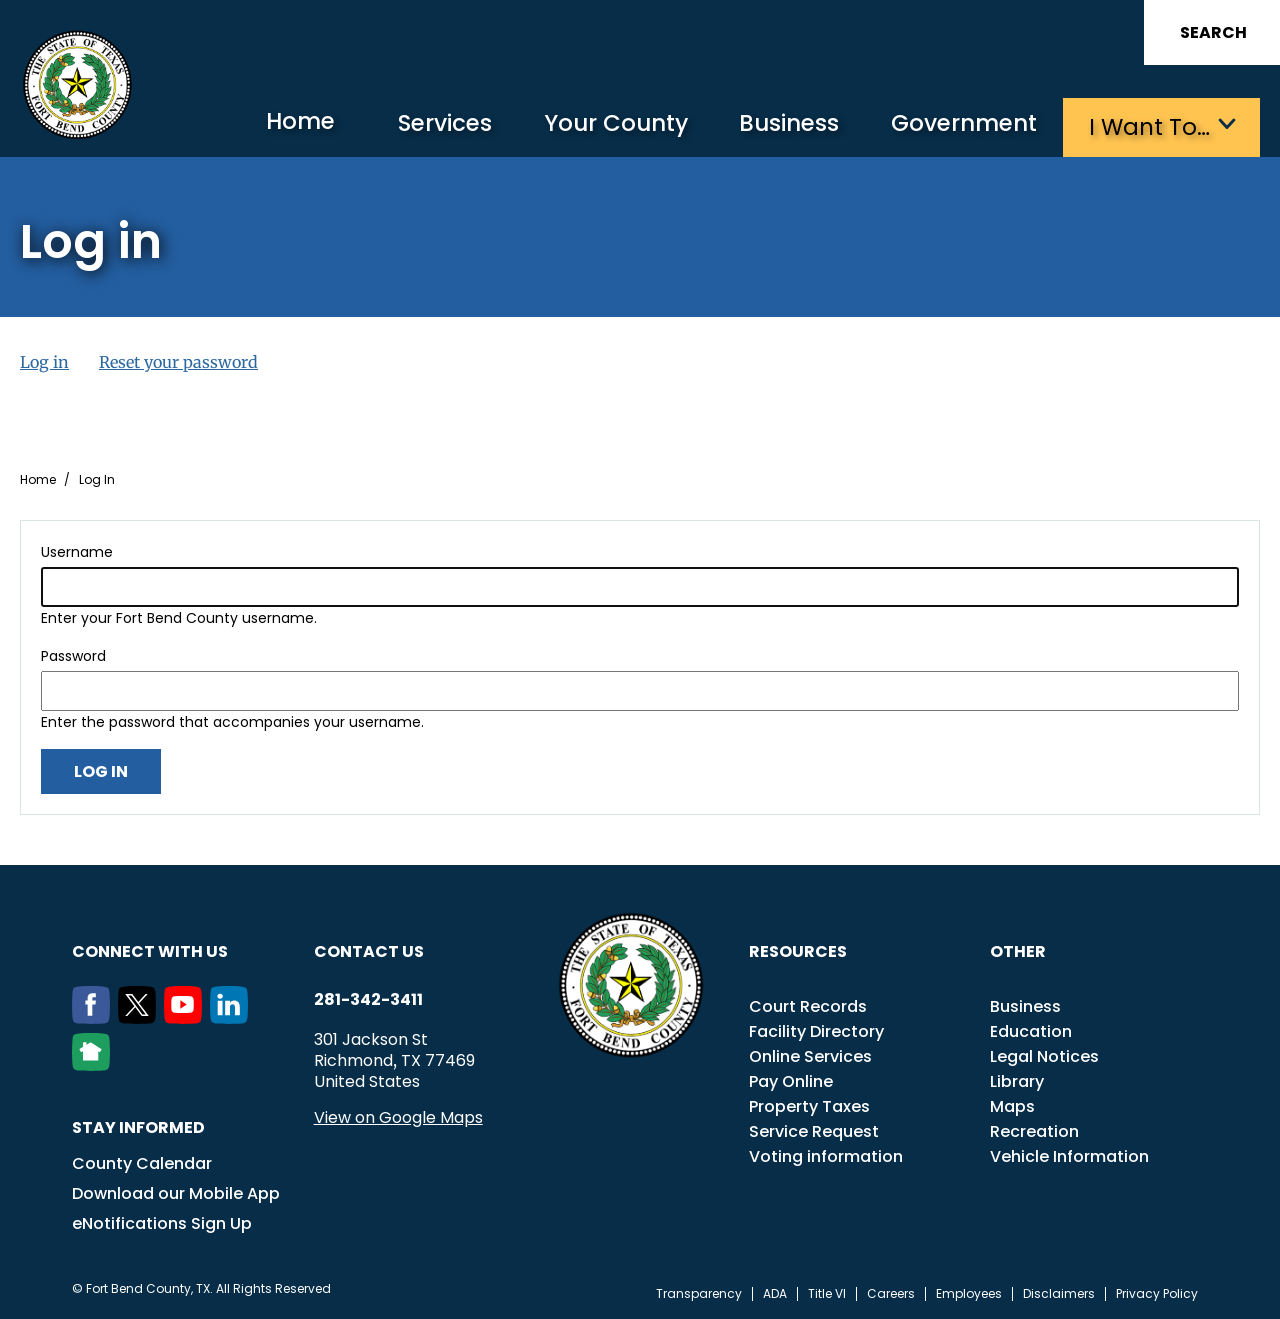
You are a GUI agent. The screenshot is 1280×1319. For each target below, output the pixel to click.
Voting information (826, 1155)
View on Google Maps (398, 1116)
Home (274, 124)
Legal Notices (1044, 1055)
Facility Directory (816, 1030)
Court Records (808, 1005)
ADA (775, 1293)
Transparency (699, 1293)
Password (73, 655)
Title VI (827, 1293)
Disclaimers (1059, 1293)
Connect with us (150, 950)
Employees (969, 1293)
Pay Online (791, 1080)
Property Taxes (809, 1105)
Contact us (369, 950)
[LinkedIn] (233, 1017)
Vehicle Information (1069, 1155)
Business (780, 125)
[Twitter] (141, 1017)
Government (960, 125)
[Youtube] (187, 1017)
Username (77, 551)
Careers (891, 1293)
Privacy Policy (1157, 1293)
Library (1017, 1080)
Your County (600, 125)
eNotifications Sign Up (162, 1222)
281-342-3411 (368, 999)
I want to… (1149, 125)
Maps (1012, 1105)
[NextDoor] (95, 1064)
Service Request (814, 1130)
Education (1031, 1030)
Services (424, 125)
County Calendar (142, 1162)
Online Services (810, 1055)
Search (1213, 32)
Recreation (1034, 1130)
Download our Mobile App (176, 1192)
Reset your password (178, 361)
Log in (44, 361)
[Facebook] (95, 1017)
